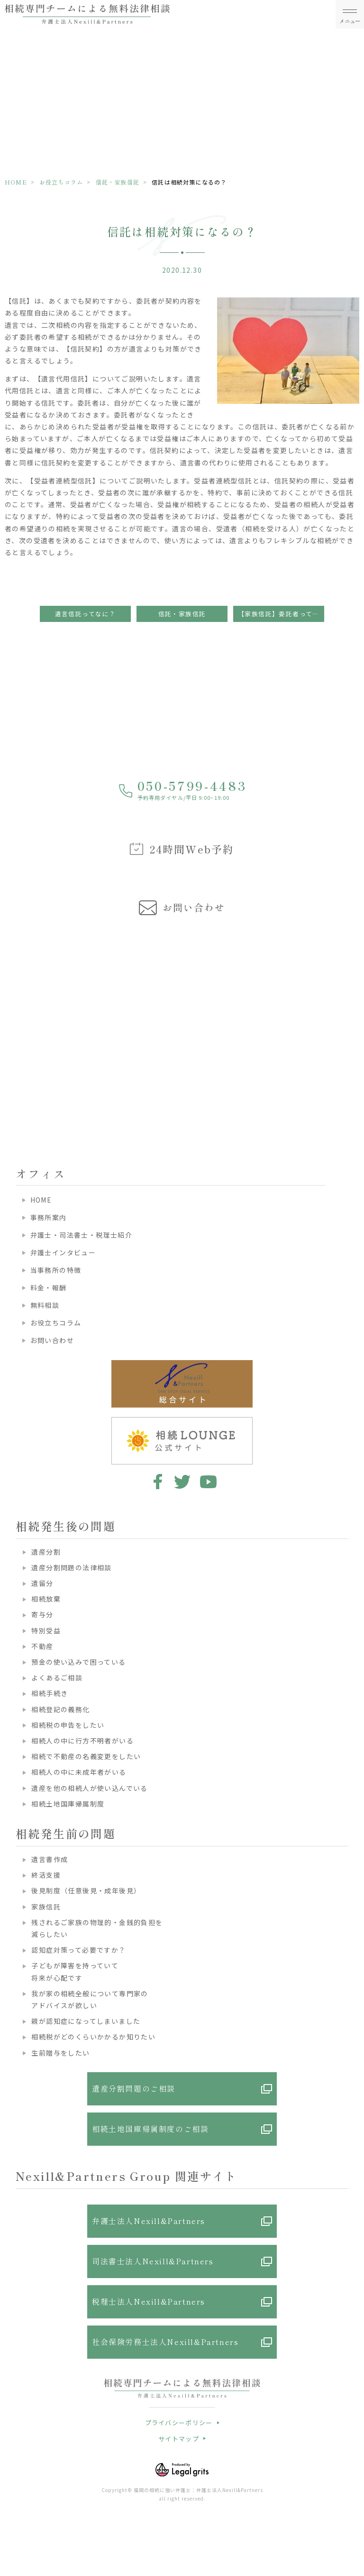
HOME (16, 182)
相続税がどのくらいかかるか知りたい (93, 2036)
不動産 (42, 1646)
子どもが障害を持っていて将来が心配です (74, 1971)
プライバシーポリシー (179, 2422)
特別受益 (46, 1630)
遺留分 (42, 1583)
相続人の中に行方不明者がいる (82, 1740)
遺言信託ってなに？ (85, 613)
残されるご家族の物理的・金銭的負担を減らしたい (97, 1928)
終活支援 (46, 1875)
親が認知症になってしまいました (85, 2021)
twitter (182, 1481)
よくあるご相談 (56, 1677)
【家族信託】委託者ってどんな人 (281, 613)
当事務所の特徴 (56, 1270)
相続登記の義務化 (60, 1709)
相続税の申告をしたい (67, 1725)
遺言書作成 (49, 1859)
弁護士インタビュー (63, 1252)
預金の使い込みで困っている (78, 1662)
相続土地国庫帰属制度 (67, 1803)
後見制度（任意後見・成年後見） (86, 1890)
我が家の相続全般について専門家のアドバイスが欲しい (89, 1999)
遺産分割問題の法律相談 (71, 1567)
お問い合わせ (52, 1340)
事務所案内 (48, 1217)
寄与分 (42, 1614)
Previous (9, 1014)
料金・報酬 (48, 1287)
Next (355, 1014)
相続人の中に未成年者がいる (78, 1772)
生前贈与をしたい (60, 2052)
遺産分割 (46, 1552)
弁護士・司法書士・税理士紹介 (81, 1235)
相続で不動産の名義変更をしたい (86, 1756)
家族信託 (46, 1906)
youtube (208, 1481)
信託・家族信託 (117, 182)
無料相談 (45, 1305)
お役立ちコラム (61, 182)
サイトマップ (178, 2438)
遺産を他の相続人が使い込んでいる (89, 1788)
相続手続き (49, 1693)
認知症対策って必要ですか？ (78, 1950)
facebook (156, 1481)
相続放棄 (46, 1598)
